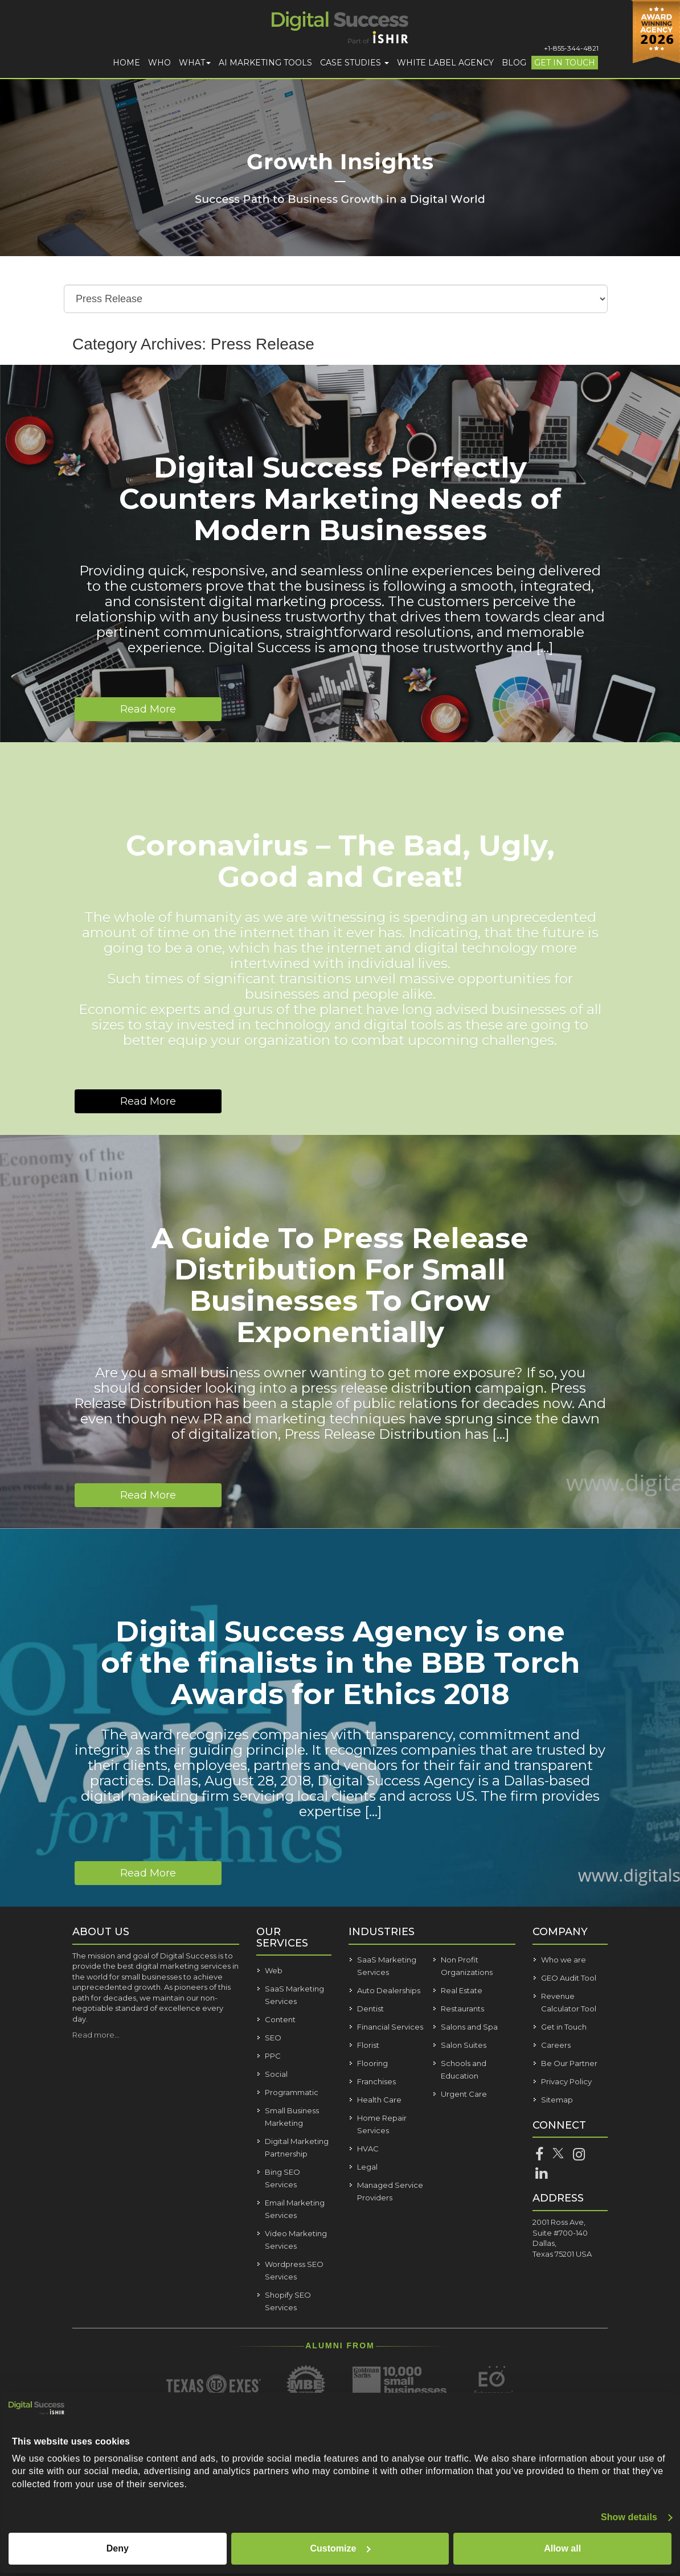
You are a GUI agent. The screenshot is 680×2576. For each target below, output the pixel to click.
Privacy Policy (566, 2081)
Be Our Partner (569, 2063)
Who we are (563, 1959)
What (195, 62)
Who (159, 62)
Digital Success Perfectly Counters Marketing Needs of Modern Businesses (340, 499)
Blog (514, 62)
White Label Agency (445, 62)
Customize (340, 2548)
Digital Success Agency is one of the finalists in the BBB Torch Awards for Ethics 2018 (340, 1662)
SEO (273, 2037)
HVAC (368, 2148)
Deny (117, 2548)
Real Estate (461, 1990)
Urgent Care (464, 2093)
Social (276, 2074)
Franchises (376, 2081)
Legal (367, 2166)
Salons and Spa (469, 2026)
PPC (273, 2055)
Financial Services (390, 2026)
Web (273, 1970)
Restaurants (462, 2008)
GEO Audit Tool (568, 1977)
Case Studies (354, 62)
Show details (629, 2517)
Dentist (370, 2008)
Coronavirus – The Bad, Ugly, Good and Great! (340, 861)
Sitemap (557, 2099)
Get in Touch (564, 62)
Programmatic (291, 2092)
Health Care (379, 2099)
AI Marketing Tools (265, 62)
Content (280, 2019)
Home (126, 62)
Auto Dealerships (388, 1990)
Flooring (372, 2063)
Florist (368, 2045)
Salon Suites (463, 2045)
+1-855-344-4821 (571, 48)
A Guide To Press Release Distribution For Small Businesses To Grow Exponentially (340, 1285)
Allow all (562, 2548)
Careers (556, 2045)
